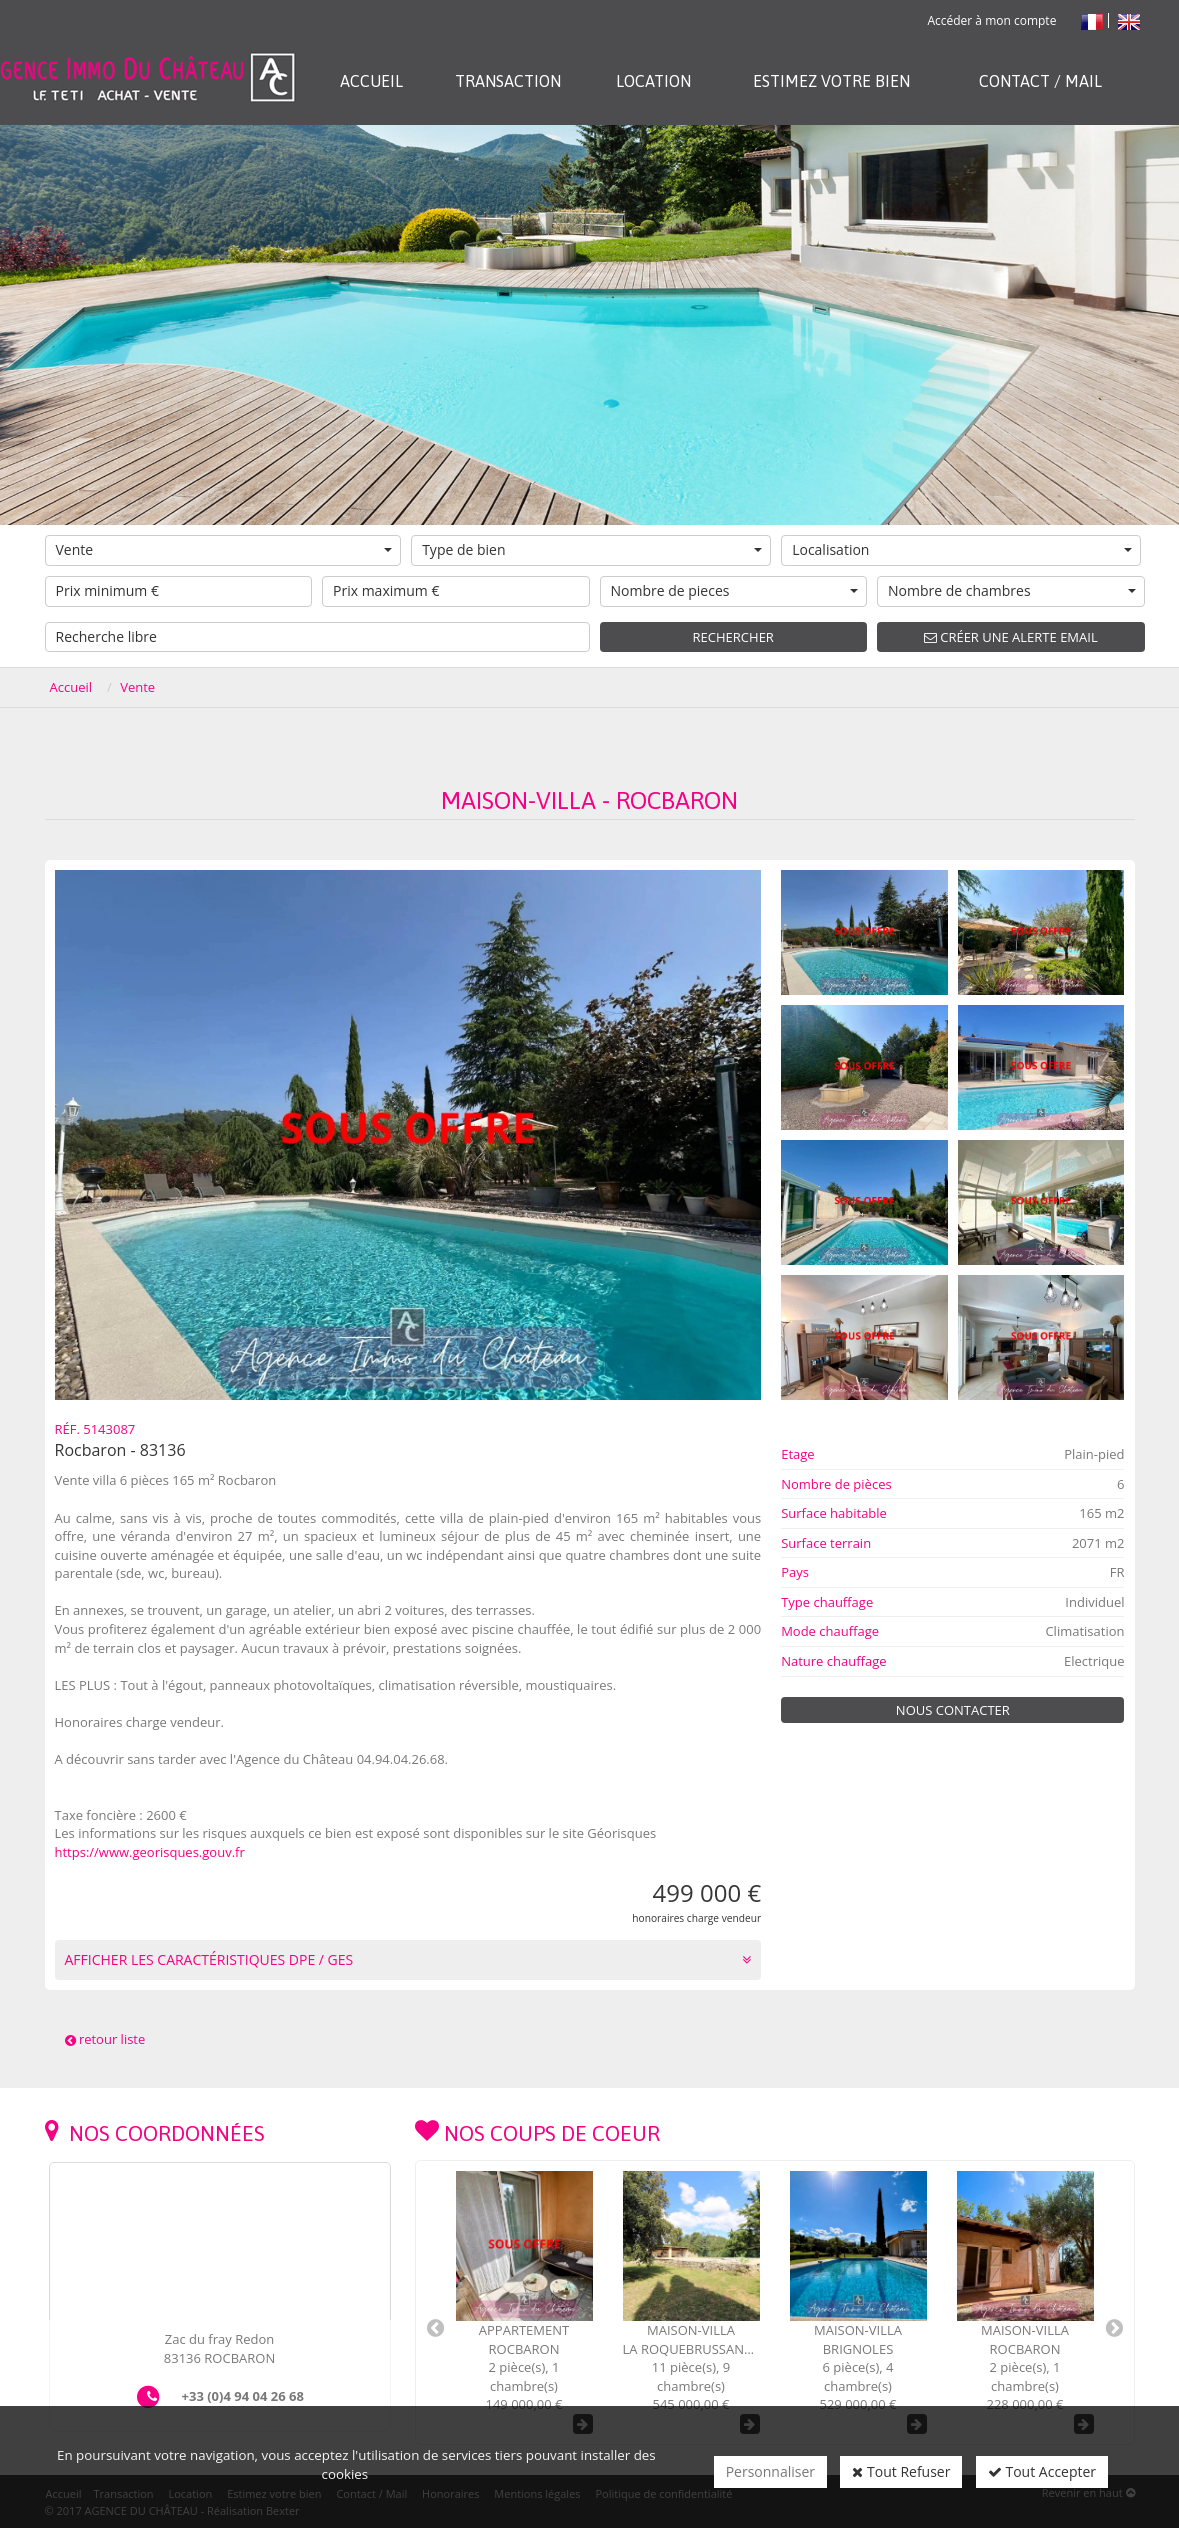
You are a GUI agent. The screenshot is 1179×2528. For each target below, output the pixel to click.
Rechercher (733, 637)
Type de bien (592, 549)
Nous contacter (953, 1710)
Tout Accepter (1042, 2471)
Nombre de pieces (735, 590)
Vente (224, 549)
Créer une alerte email (1011, 637)
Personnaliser (770, 2471)
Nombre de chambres (1012, 590)
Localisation (962, 549)
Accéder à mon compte (991, 20)
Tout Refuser (901, 2471)
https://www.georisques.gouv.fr (150, 1852)
